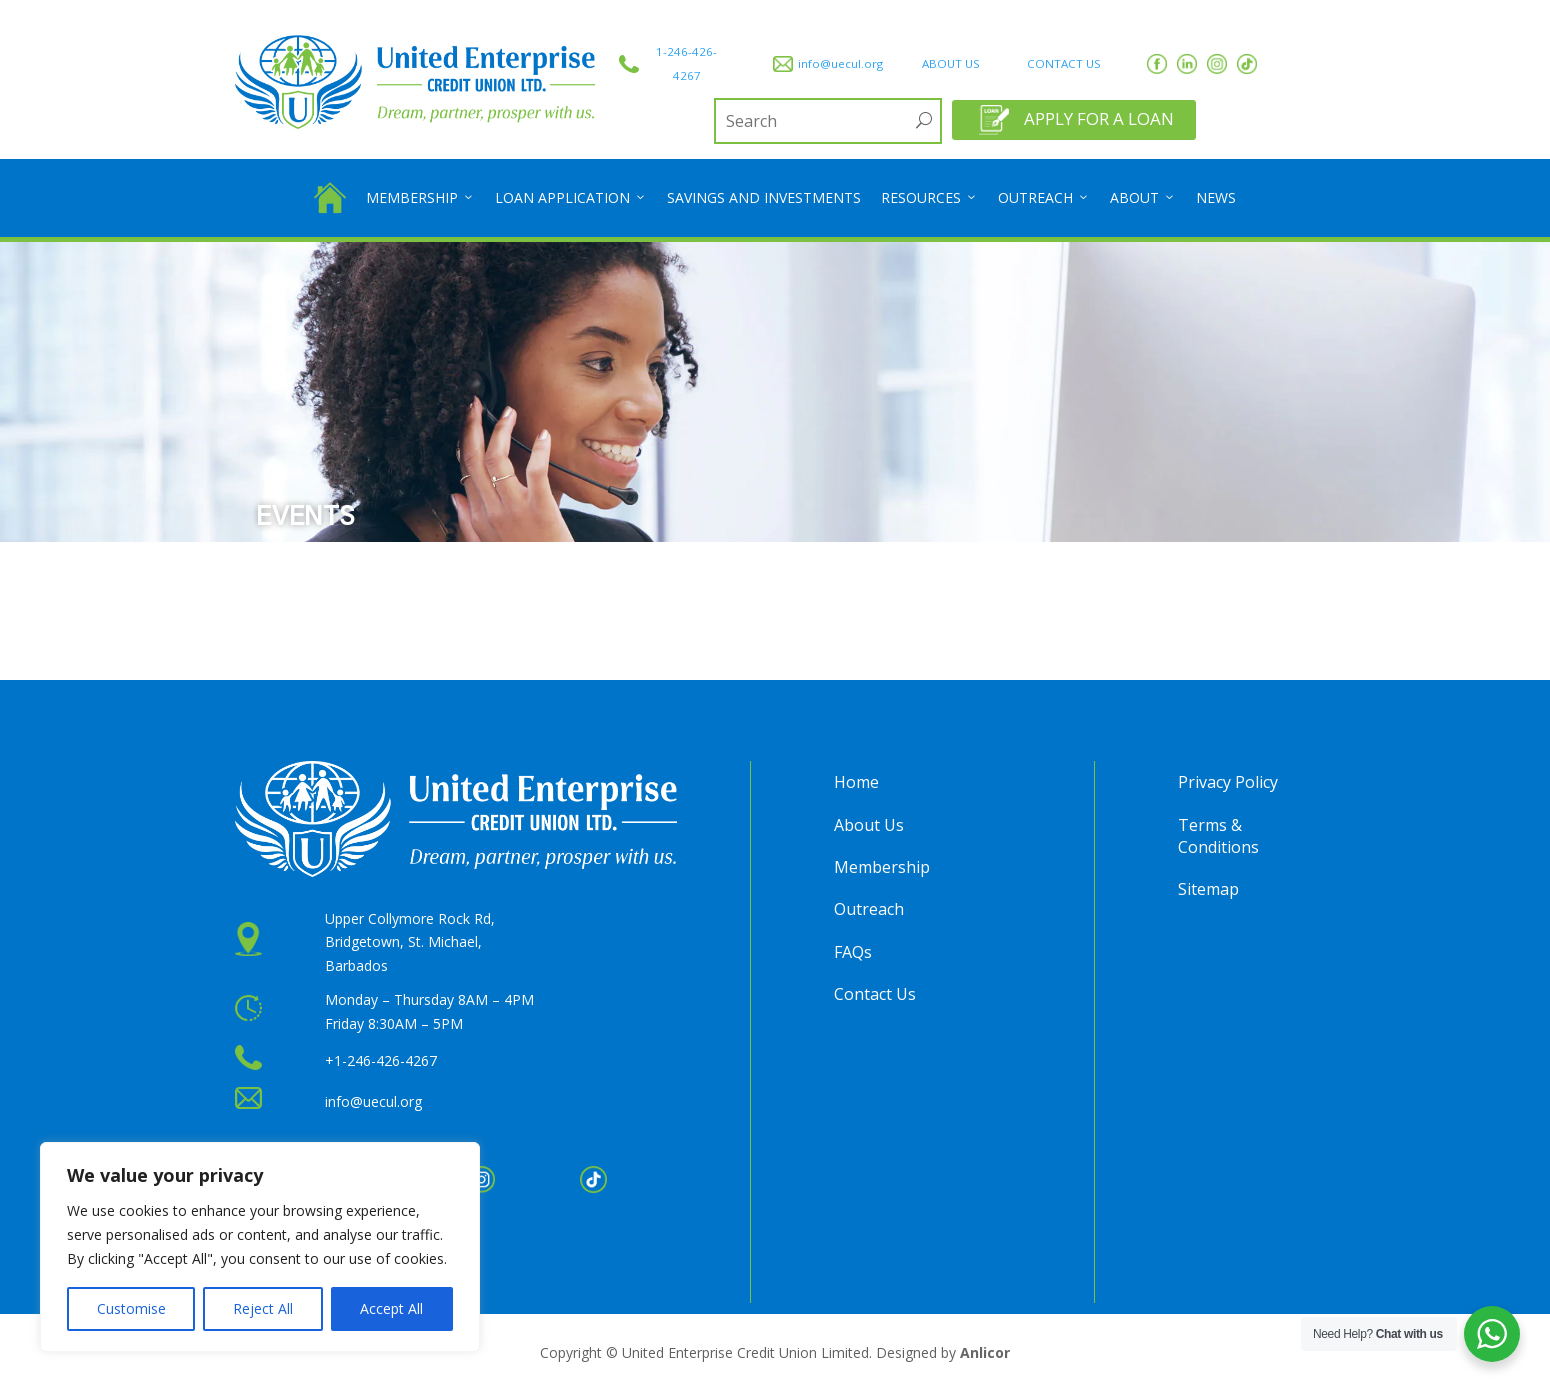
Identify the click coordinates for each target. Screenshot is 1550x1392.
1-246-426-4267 (686, 63)
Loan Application (571, 198)
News (1216, 197)
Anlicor (985, 1352)
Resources (929, 198)
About (1143, 198)
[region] (260, 1247)
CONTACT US (1064, 63)
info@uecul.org (840, 63)
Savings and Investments (764, 197)
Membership (420, 198)
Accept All (391, 1308)
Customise (131, 1308)
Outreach (1044, 198)
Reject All (263, 1308)
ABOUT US (951, 63)
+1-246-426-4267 (381, 1060)
